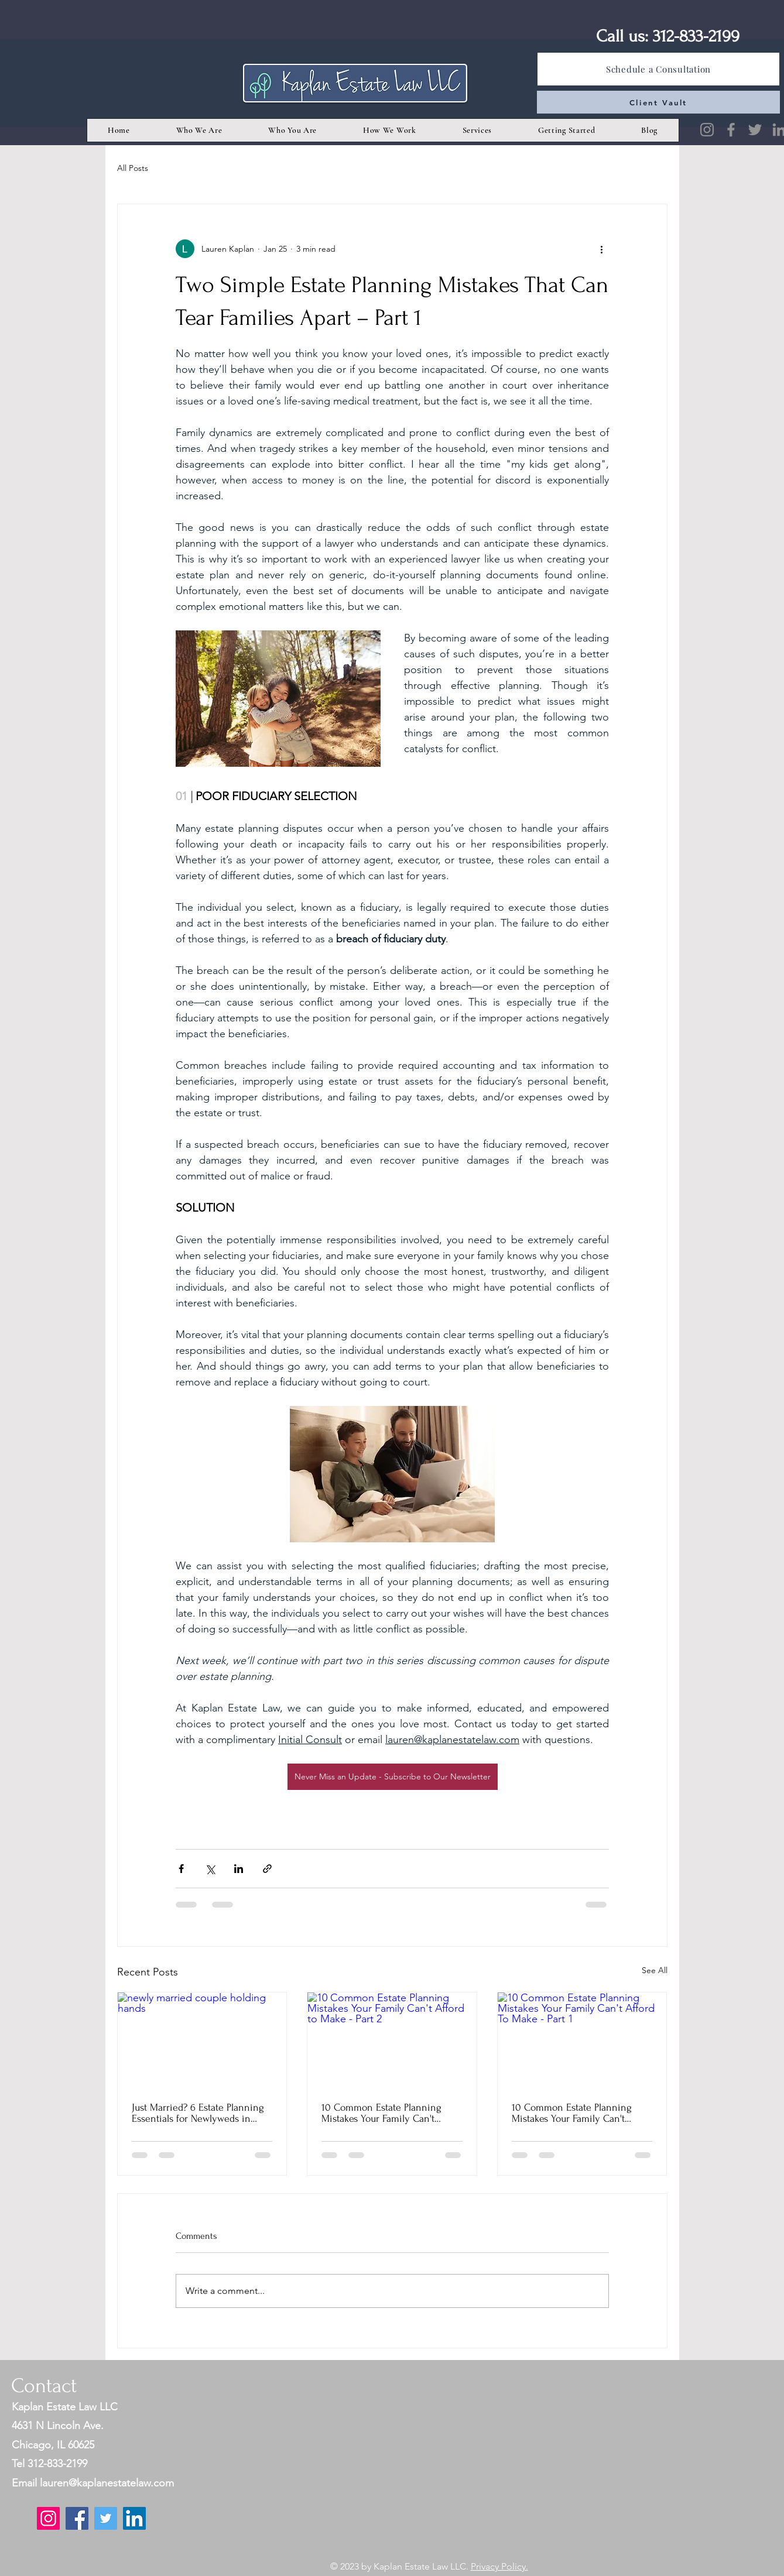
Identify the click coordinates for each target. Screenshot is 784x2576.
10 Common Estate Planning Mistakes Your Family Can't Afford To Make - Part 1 (572, 2113)
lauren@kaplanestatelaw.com (107, 2482)
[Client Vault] (658, 102)
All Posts (132, 168)
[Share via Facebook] (181, 1868)
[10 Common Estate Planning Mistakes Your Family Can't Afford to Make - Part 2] (392, 2039)
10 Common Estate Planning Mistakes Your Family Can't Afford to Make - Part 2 (381, 2113)
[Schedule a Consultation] (658, 69)
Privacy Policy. (499, 2566)
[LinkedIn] (134, 2518)
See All (654, 1970)
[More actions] (602, 249)
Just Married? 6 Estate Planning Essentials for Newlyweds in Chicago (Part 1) (198, 2113)
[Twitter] (755, 130)
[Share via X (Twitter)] (209, 1868)
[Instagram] (707, 130)
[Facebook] (731, 130)
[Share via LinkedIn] (238, 1868)
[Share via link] (267, 1868)
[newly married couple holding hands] (202, 2039)
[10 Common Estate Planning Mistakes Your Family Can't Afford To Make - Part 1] (582, 2039)
